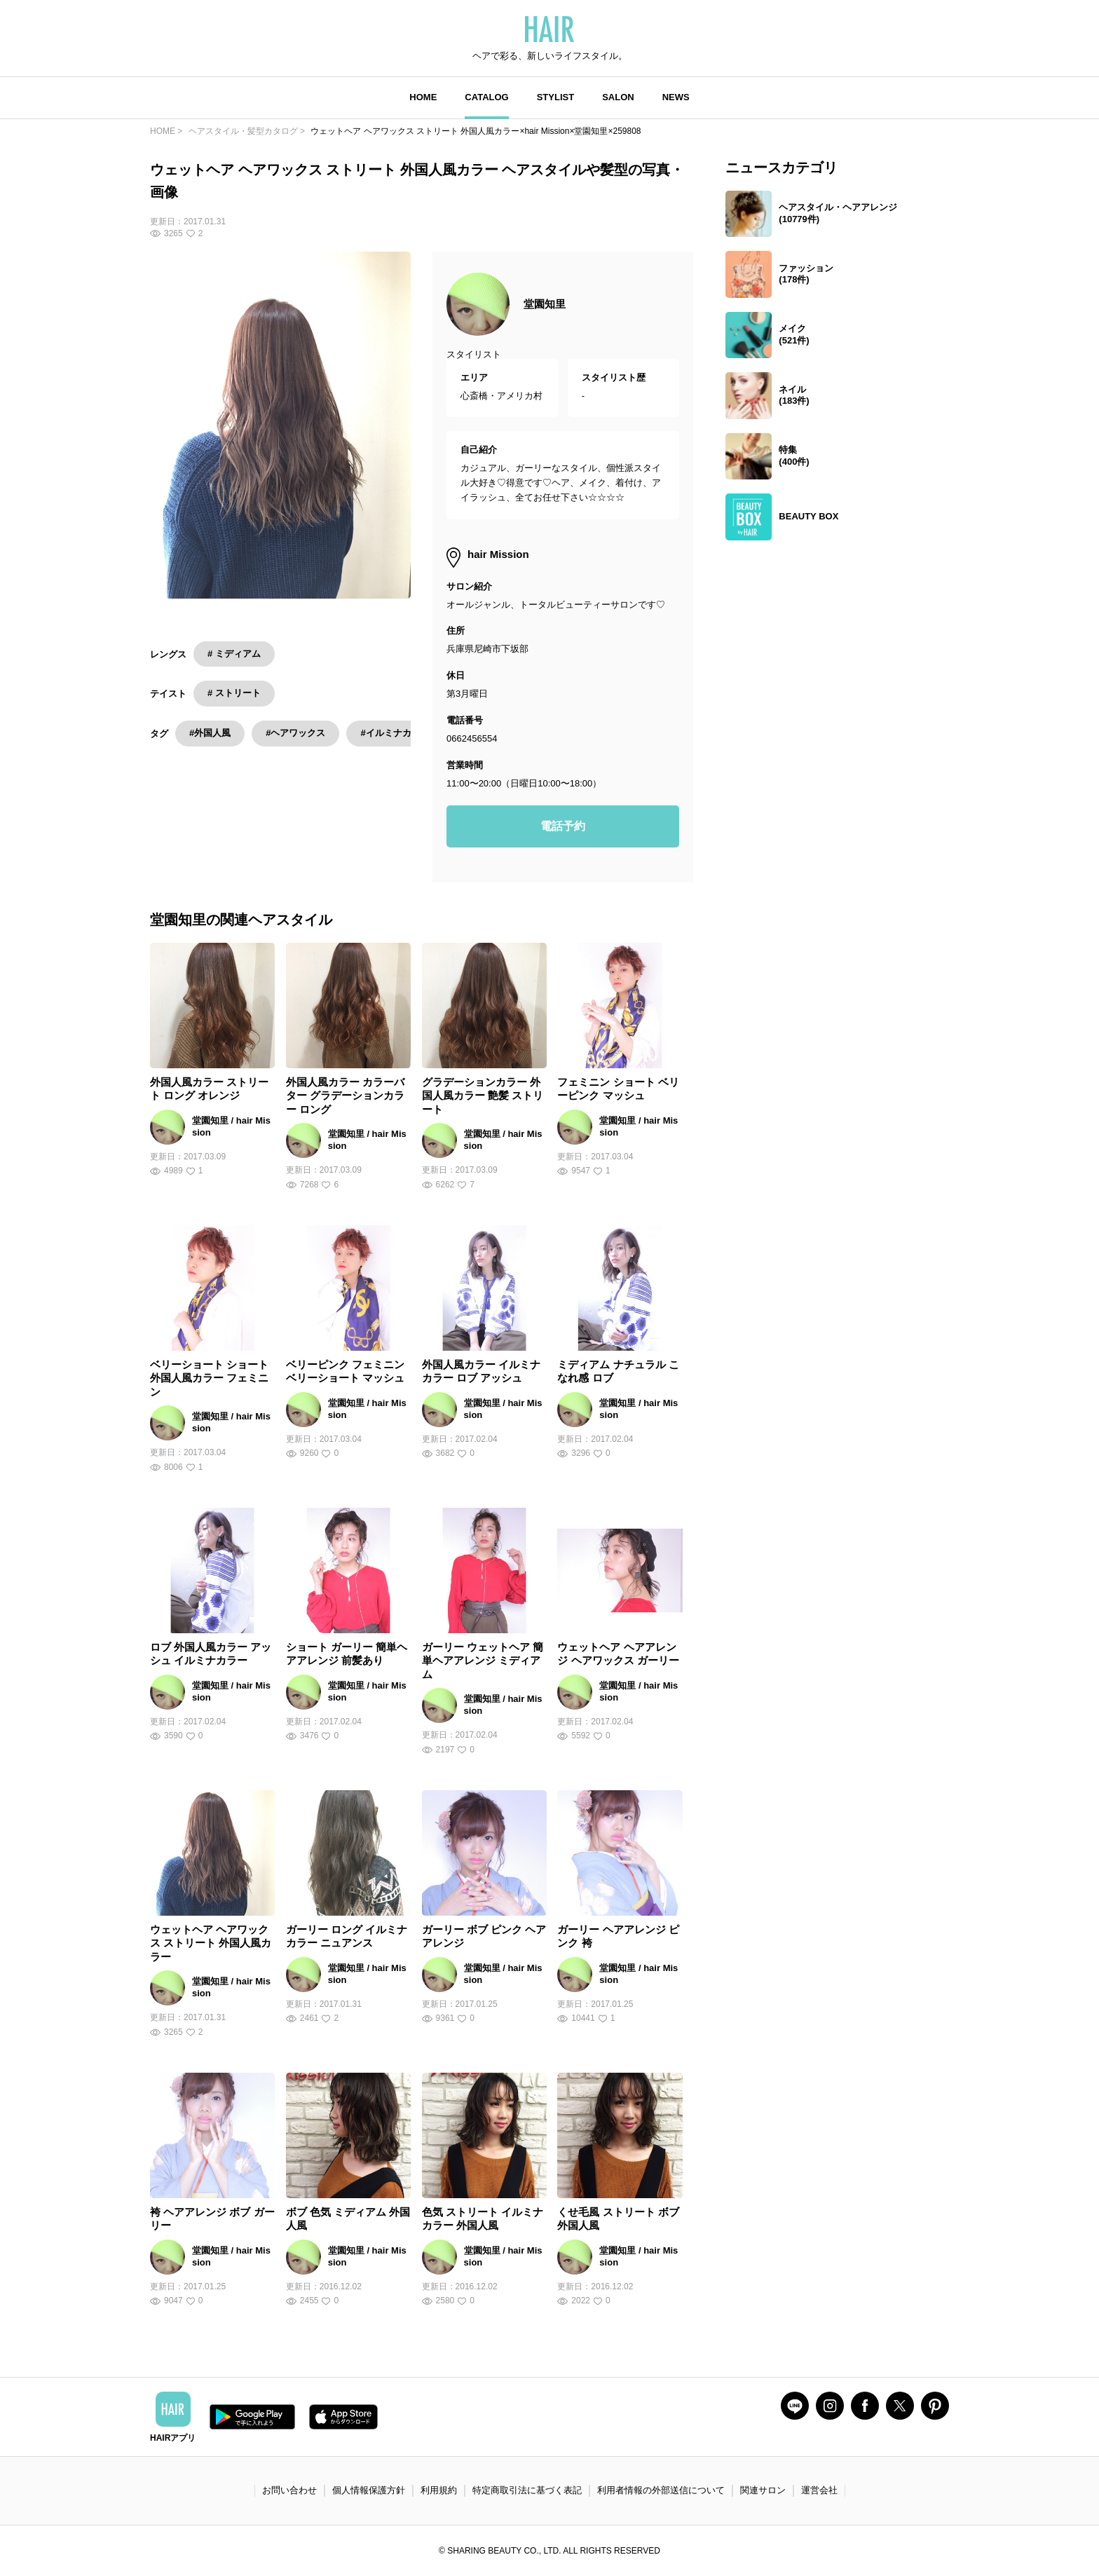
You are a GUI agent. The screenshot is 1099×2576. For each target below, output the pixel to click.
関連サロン (763, 2490)
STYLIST (555, 97)
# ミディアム (234, 653)
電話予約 (562, 826)
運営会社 (819, 2490)
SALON (618, 97)
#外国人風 (210, 733)
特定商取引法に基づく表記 (527, 2490)
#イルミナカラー (394, 733)
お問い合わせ (289, 2490)
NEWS (676, 97)
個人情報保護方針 (368, 2490)
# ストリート (234, 693)
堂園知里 (545, 304)
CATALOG (486, 97)
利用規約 (439, 2490)
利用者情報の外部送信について (661, 2490)
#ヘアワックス (295, 733)
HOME (423, 97)
